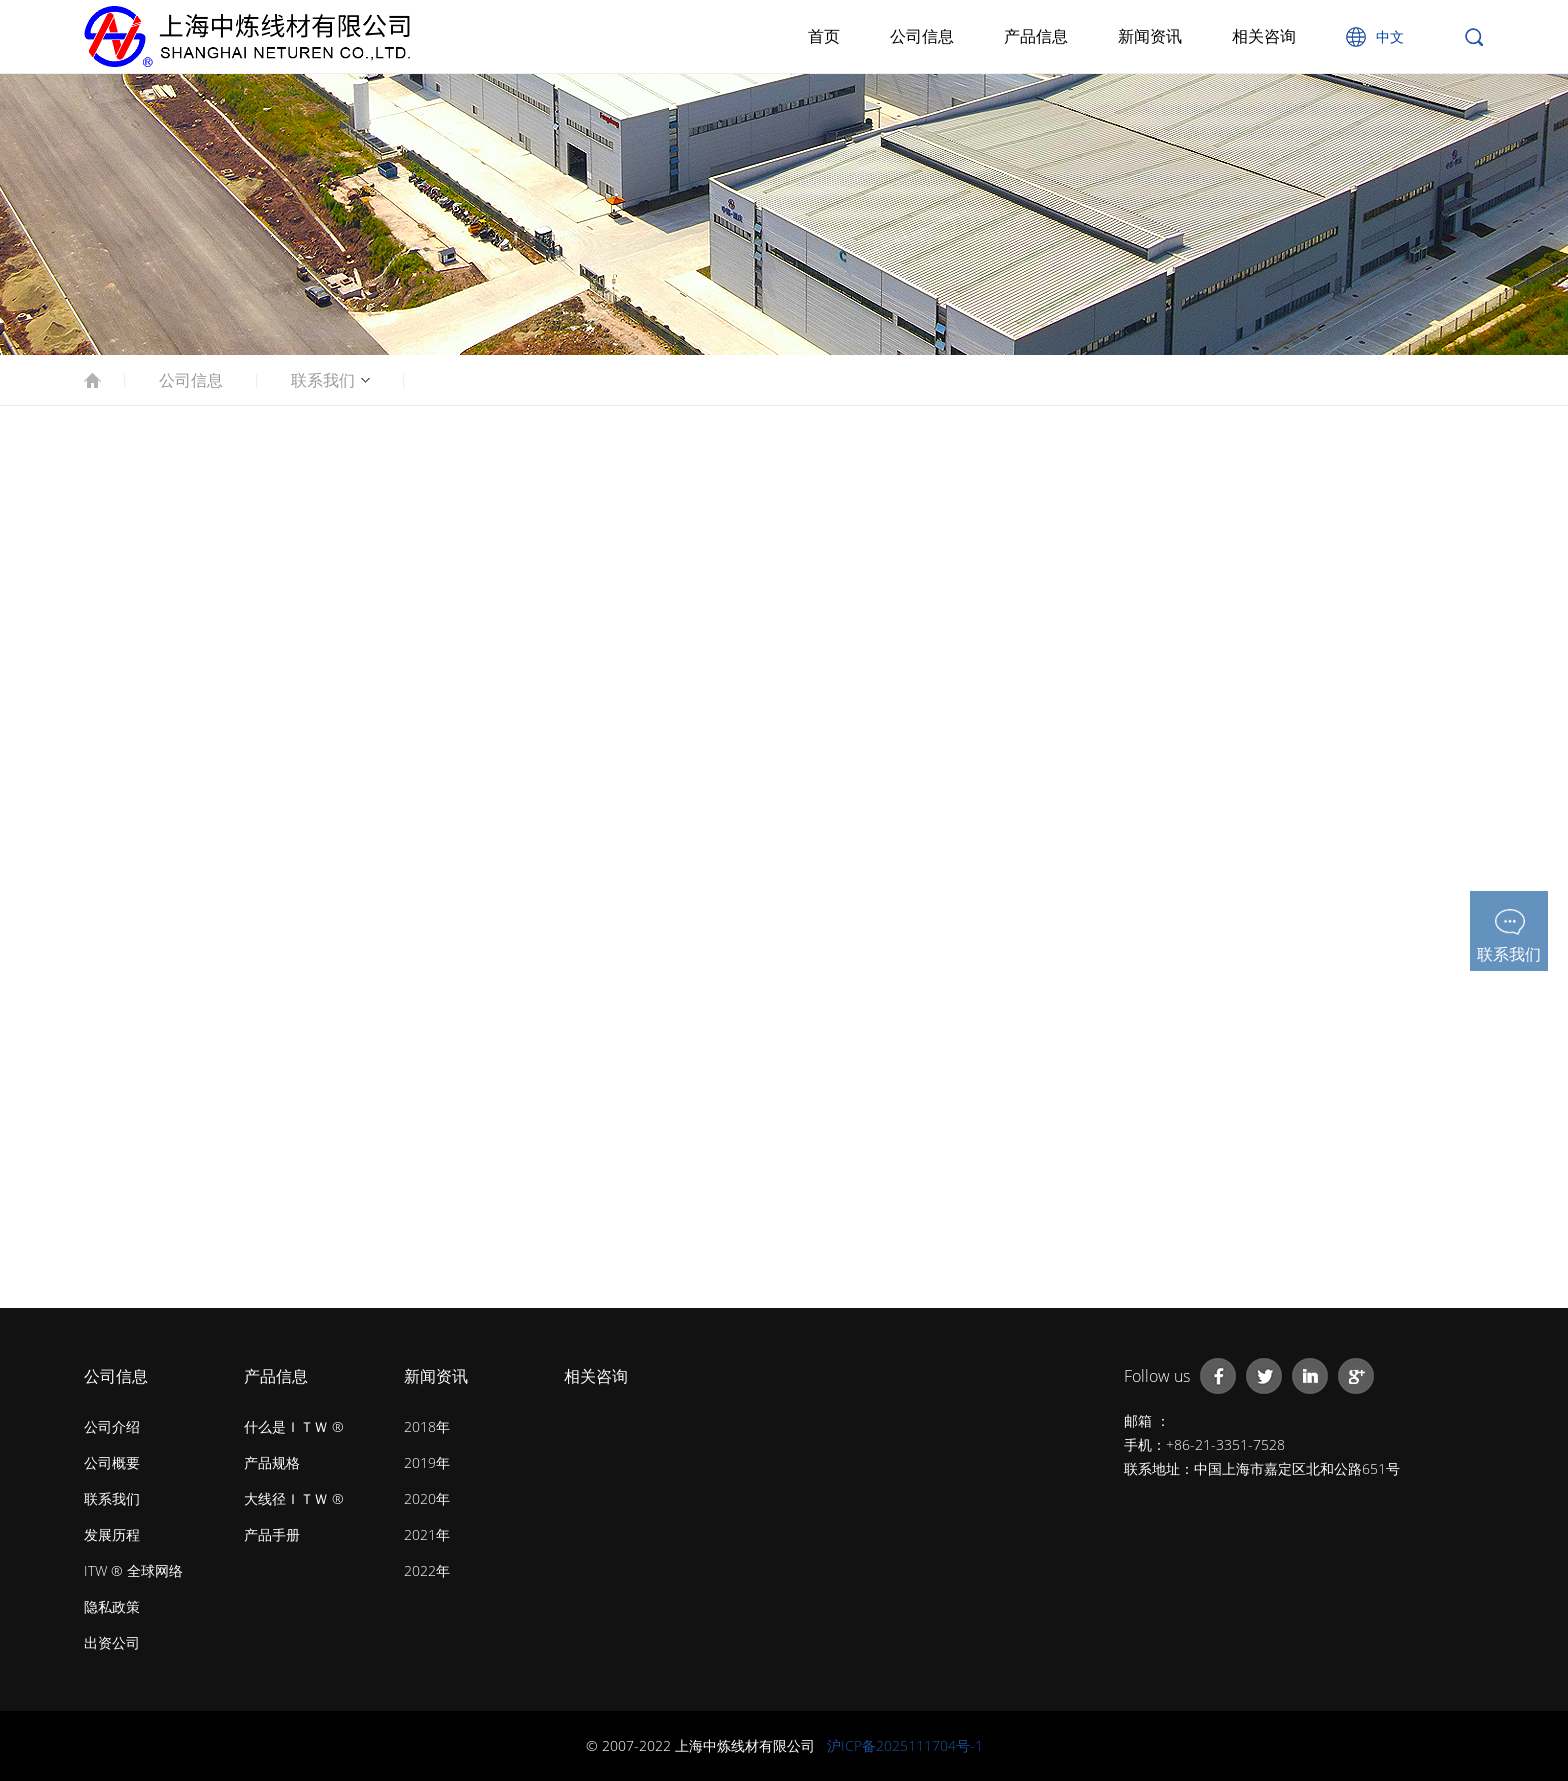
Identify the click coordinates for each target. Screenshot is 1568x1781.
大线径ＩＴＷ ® (294, 1498)
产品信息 (1036, 36)
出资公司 (112, 1642)
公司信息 (922, 36)
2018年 (427, 1426)
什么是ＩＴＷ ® (294, 1426)
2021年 (427, 1534)
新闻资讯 (1150, 36)
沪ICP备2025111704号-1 (905, 1745)
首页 (824, 36)
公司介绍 (112, 1426)
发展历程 (112, 1534)
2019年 (427, 1462)
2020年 (427, 1498)
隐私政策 (112, 1606)
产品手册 (272, 1534)
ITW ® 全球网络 (133, 1570)
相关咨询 (1264, 36)
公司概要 (112, 1462)
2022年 (427, 1570)
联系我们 (323, 380)
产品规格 (272, 1462)
